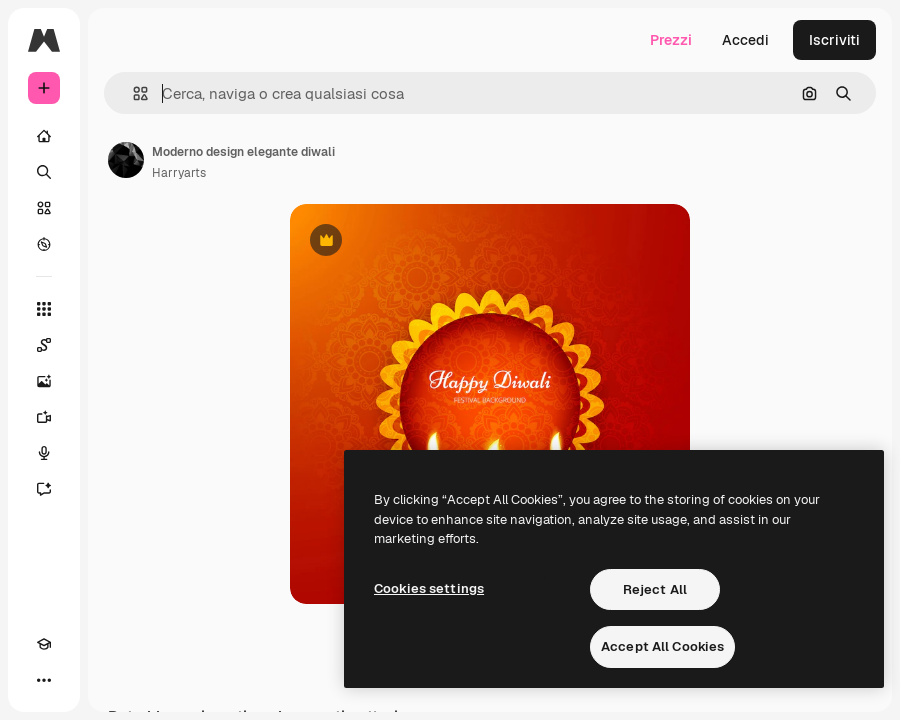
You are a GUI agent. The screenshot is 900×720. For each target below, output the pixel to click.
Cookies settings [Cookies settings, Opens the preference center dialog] (429, 588)
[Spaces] (44, 345)
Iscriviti (834, 40)
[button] (132, 93)
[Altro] (44, 680)
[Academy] (44, 644)
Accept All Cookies (662, 646)
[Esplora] (44, 244)
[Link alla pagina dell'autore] (126, 160)
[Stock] (44, 208)
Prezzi (671, 40)
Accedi (745, 40)
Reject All (655, 589)
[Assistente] (44, 489)
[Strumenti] (44, 309)
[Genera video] (44, 417)
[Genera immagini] (44, 381)
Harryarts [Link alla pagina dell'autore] (179, 173)
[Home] (44, 136)
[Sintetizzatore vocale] (44, 453)
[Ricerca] (44, 172)
